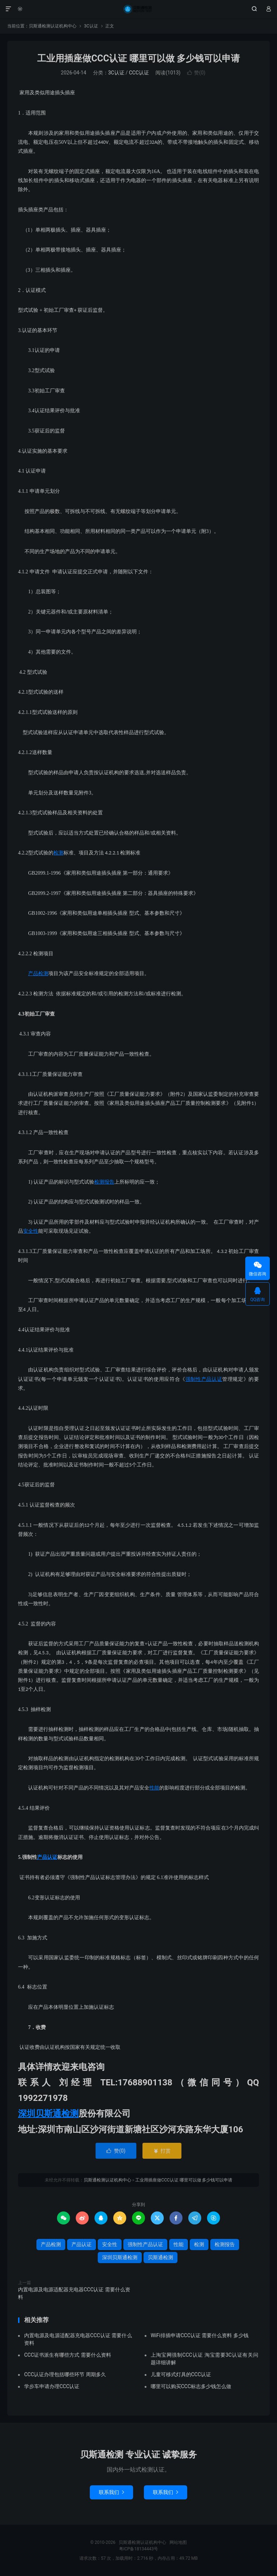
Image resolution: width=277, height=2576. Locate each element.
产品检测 (38, 973)
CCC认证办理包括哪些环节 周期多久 (65, 2374)
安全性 (30, 1231)
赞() (196, 73)
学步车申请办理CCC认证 (51, 2386)
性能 (154, 1788)
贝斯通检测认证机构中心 (138, 9)
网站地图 (178, 2542)
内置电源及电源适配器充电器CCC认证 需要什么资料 (74, 2293)
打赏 (161, 2151)
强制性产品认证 (203, 1379)
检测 (58, 853)
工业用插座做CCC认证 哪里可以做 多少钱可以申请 (138, 58)
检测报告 (104, 1182)
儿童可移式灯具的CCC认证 (181, 2374)
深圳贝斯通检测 (48, 2113)
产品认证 (47, 1857)
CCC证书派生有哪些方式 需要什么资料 (67, 2355)
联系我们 (111, 2492)
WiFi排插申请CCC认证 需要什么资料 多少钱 (200, 2335)
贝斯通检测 (160, 2257)
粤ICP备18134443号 (138, 2548)
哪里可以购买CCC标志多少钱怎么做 (191, 2386)
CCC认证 (139, 73)
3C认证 (91, 26)
